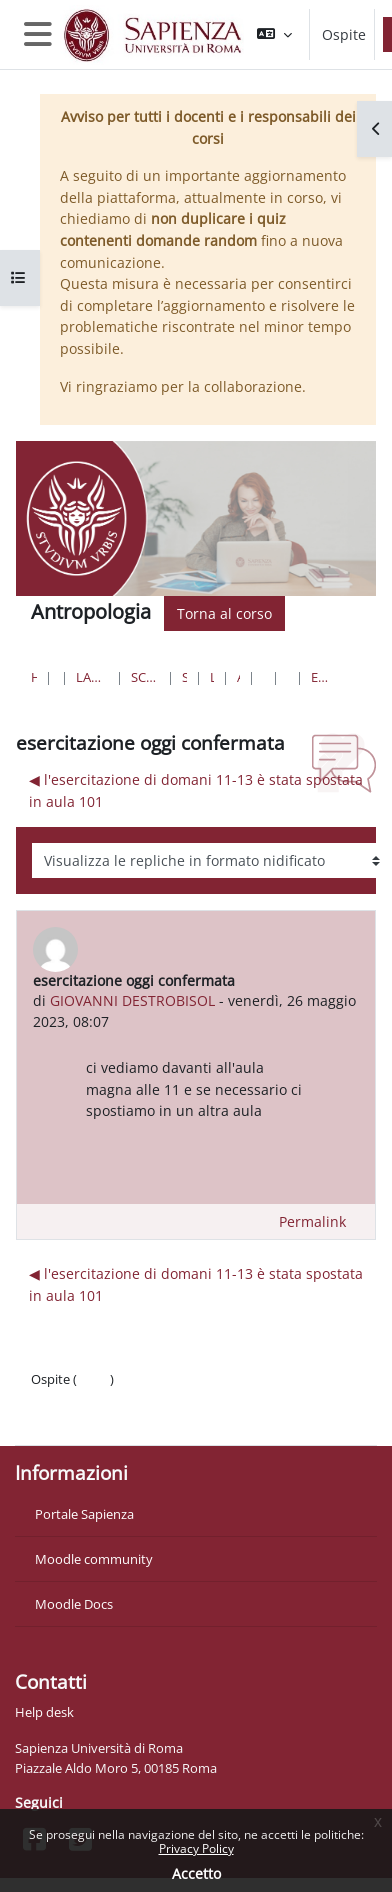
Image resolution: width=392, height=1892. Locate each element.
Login (93, 1379)
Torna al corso (224, 613)
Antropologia (238, 677)
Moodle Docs (74, 1604)
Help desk (44, 1712)
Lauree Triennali (212, 677)
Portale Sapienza (84, 1514)
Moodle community (94, 1559)
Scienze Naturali (184, 677)
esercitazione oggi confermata (321, 677)
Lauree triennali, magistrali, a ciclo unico (92, 677)
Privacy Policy (196, 1848)
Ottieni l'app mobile (89, 1419)
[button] (274, 34)
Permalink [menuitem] (312, 1221)
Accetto (196, 1873)
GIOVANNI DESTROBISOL (132, 1000)
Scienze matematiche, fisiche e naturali (145, 677)
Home (34, 677)
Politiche (56, 1399)
